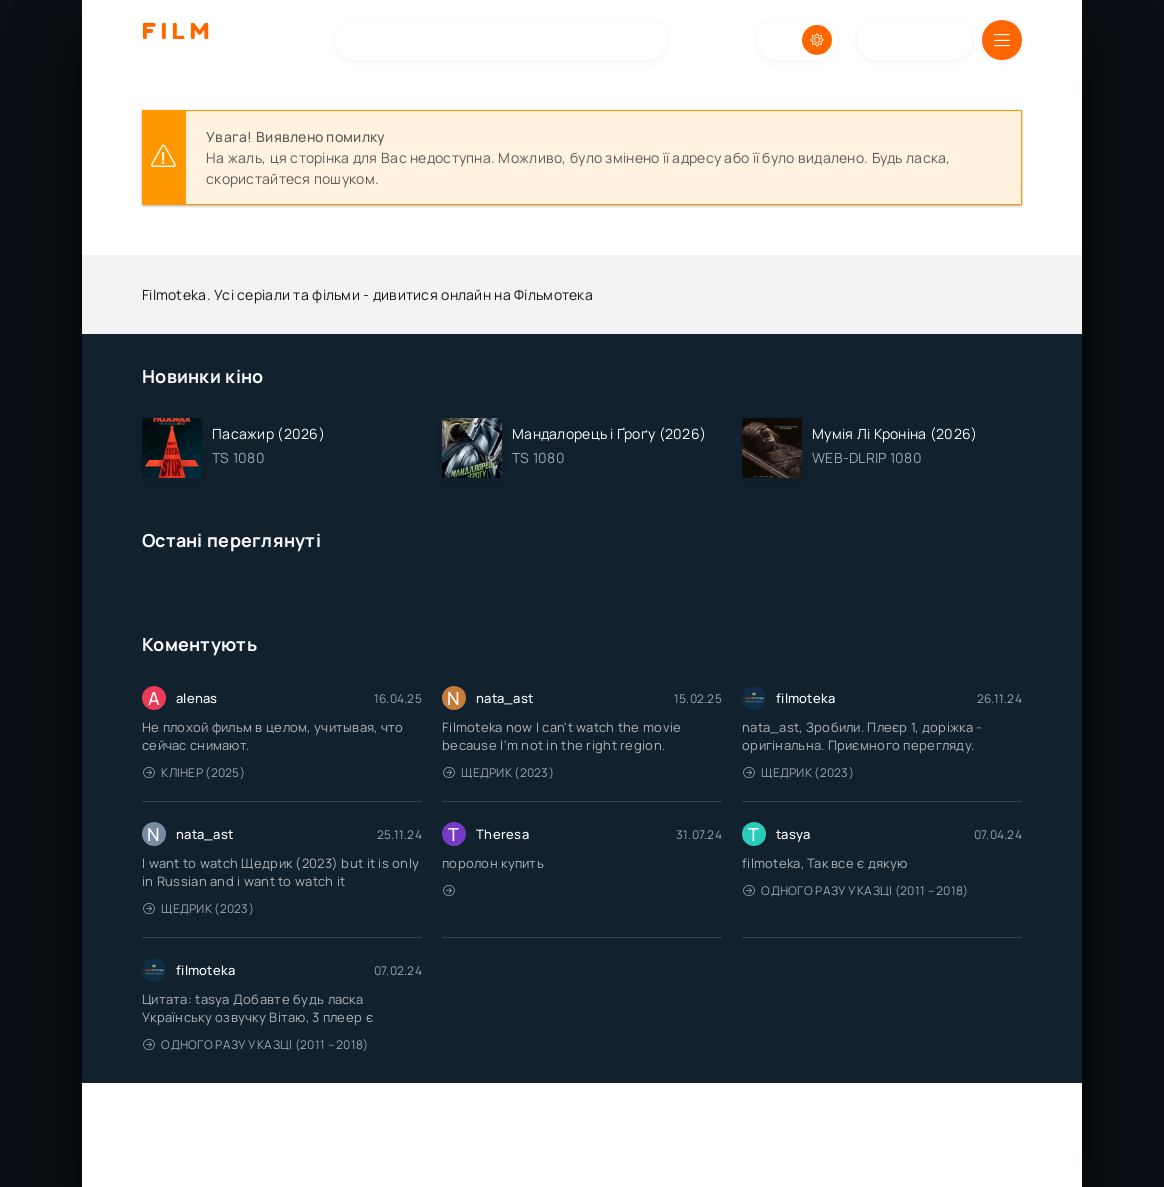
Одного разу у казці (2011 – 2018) (856, 890)
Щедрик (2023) (498, 772)
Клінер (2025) (194, 772)
